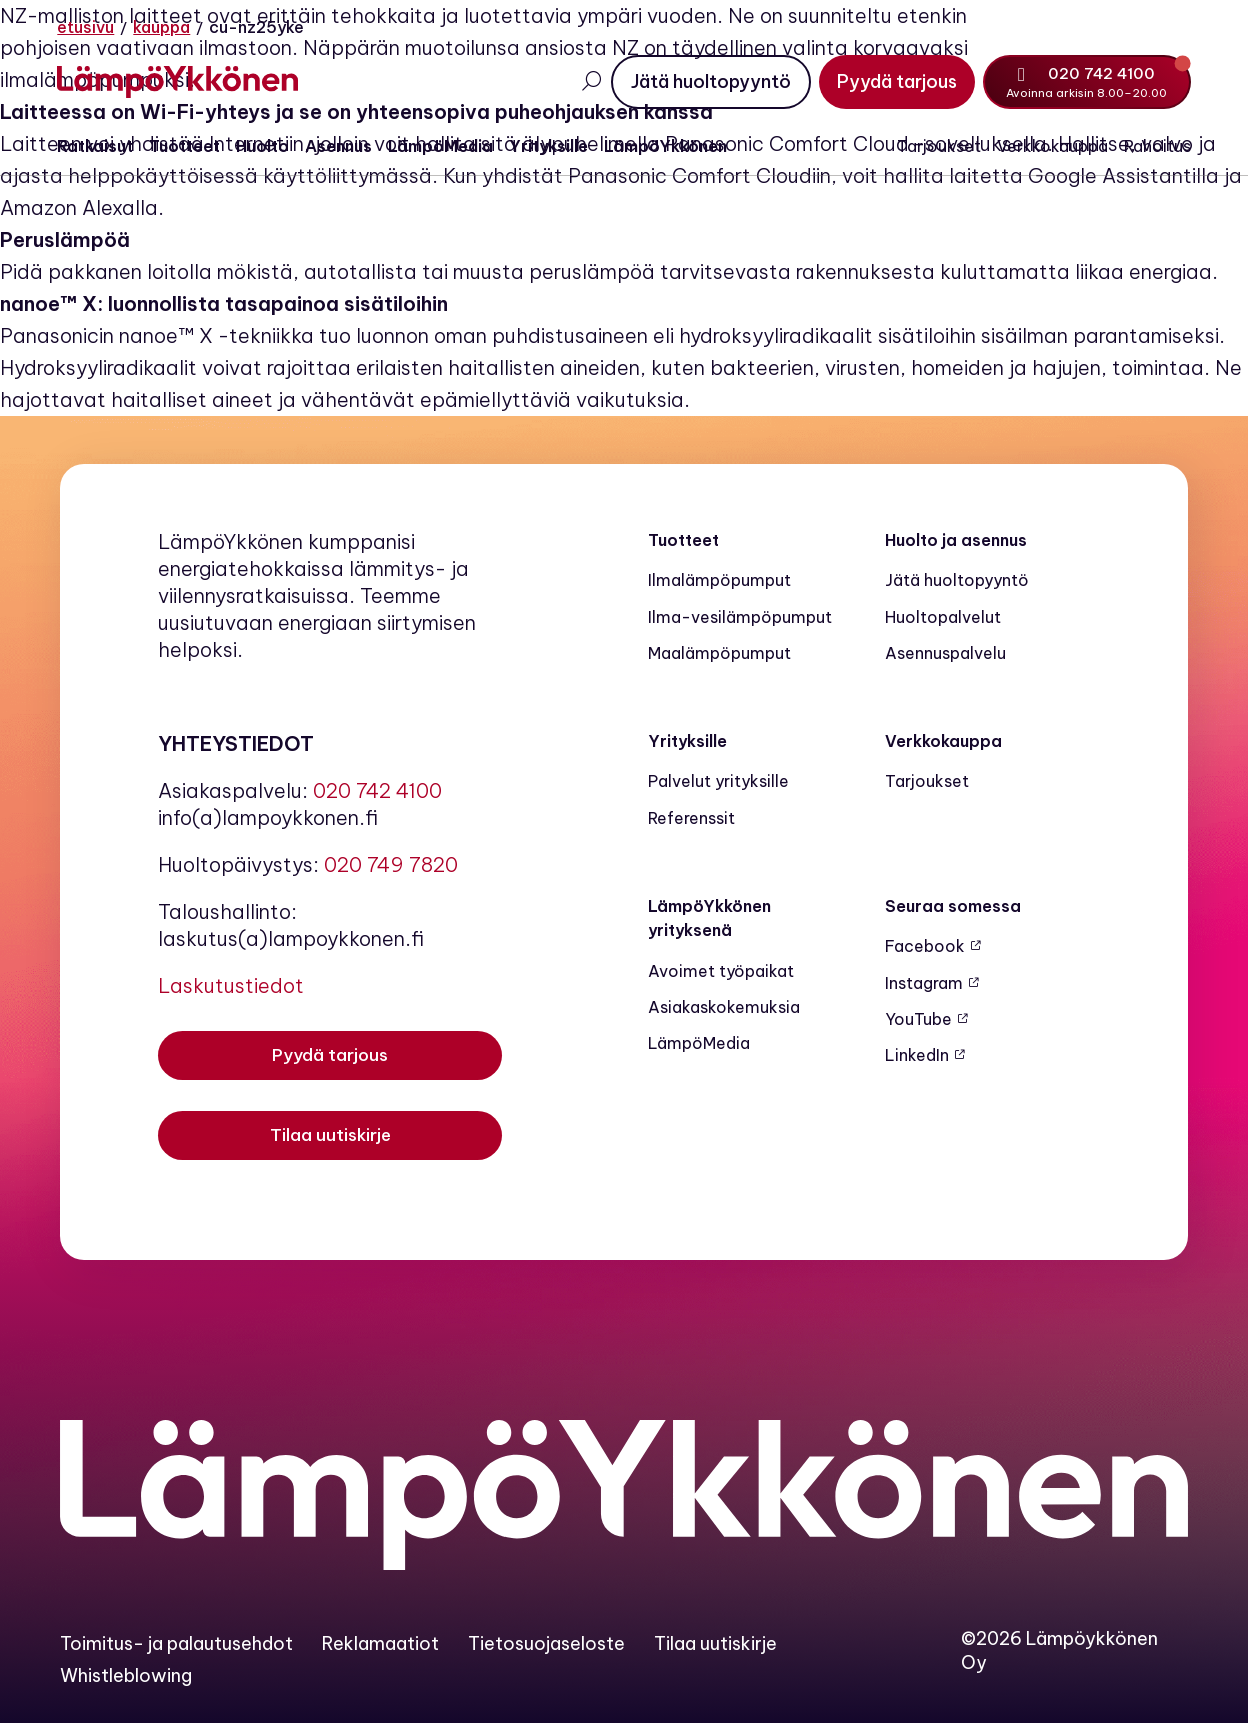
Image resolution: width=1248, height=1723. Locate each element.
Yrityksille (551, 147)
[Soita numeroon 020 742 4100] (1084, 82)
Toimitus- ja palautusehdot (176, 1643)
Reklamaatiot (380, 1643)
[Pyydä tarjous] (894, 82)
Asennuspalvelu (945, 653)
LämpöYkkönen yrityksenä (709, 918)
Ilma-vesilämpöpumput (740, 617)
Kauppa (164, 27)
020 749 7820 (391, 864)
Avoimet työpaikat (721, 971)
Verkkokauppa (1049, 147)
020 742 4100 (377, 790)
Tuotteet (187, 147)
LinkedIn (917, 1055)
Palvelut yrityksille (718, 781)
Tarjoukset (936, 147)
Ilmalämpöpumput (719, 580)
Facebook (925, 946)
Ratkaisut (98, 147)
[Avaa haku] (588, 81)
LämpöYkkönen (668, 147)
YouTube (918, 1019)
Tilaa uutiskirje (715, 1643)
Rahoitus (1154, 147)
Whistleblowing (126, 1675)
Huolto (265, 147)
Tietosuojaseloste (546, 1643)
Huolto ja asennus (956, 540)
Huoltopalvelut (943, 617)
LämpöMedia (443, 147)
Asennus (341, 147)
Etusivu (88, 27)
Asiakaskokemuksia (724, 1007)
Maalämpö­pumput (719, 653)
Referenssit (691, 818)
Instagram (924, 983)
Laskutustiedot (231, 985)
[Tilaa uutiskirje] (330, 1138)
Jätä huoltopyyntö (957, 580)
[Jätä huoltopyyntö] (708, 82)
